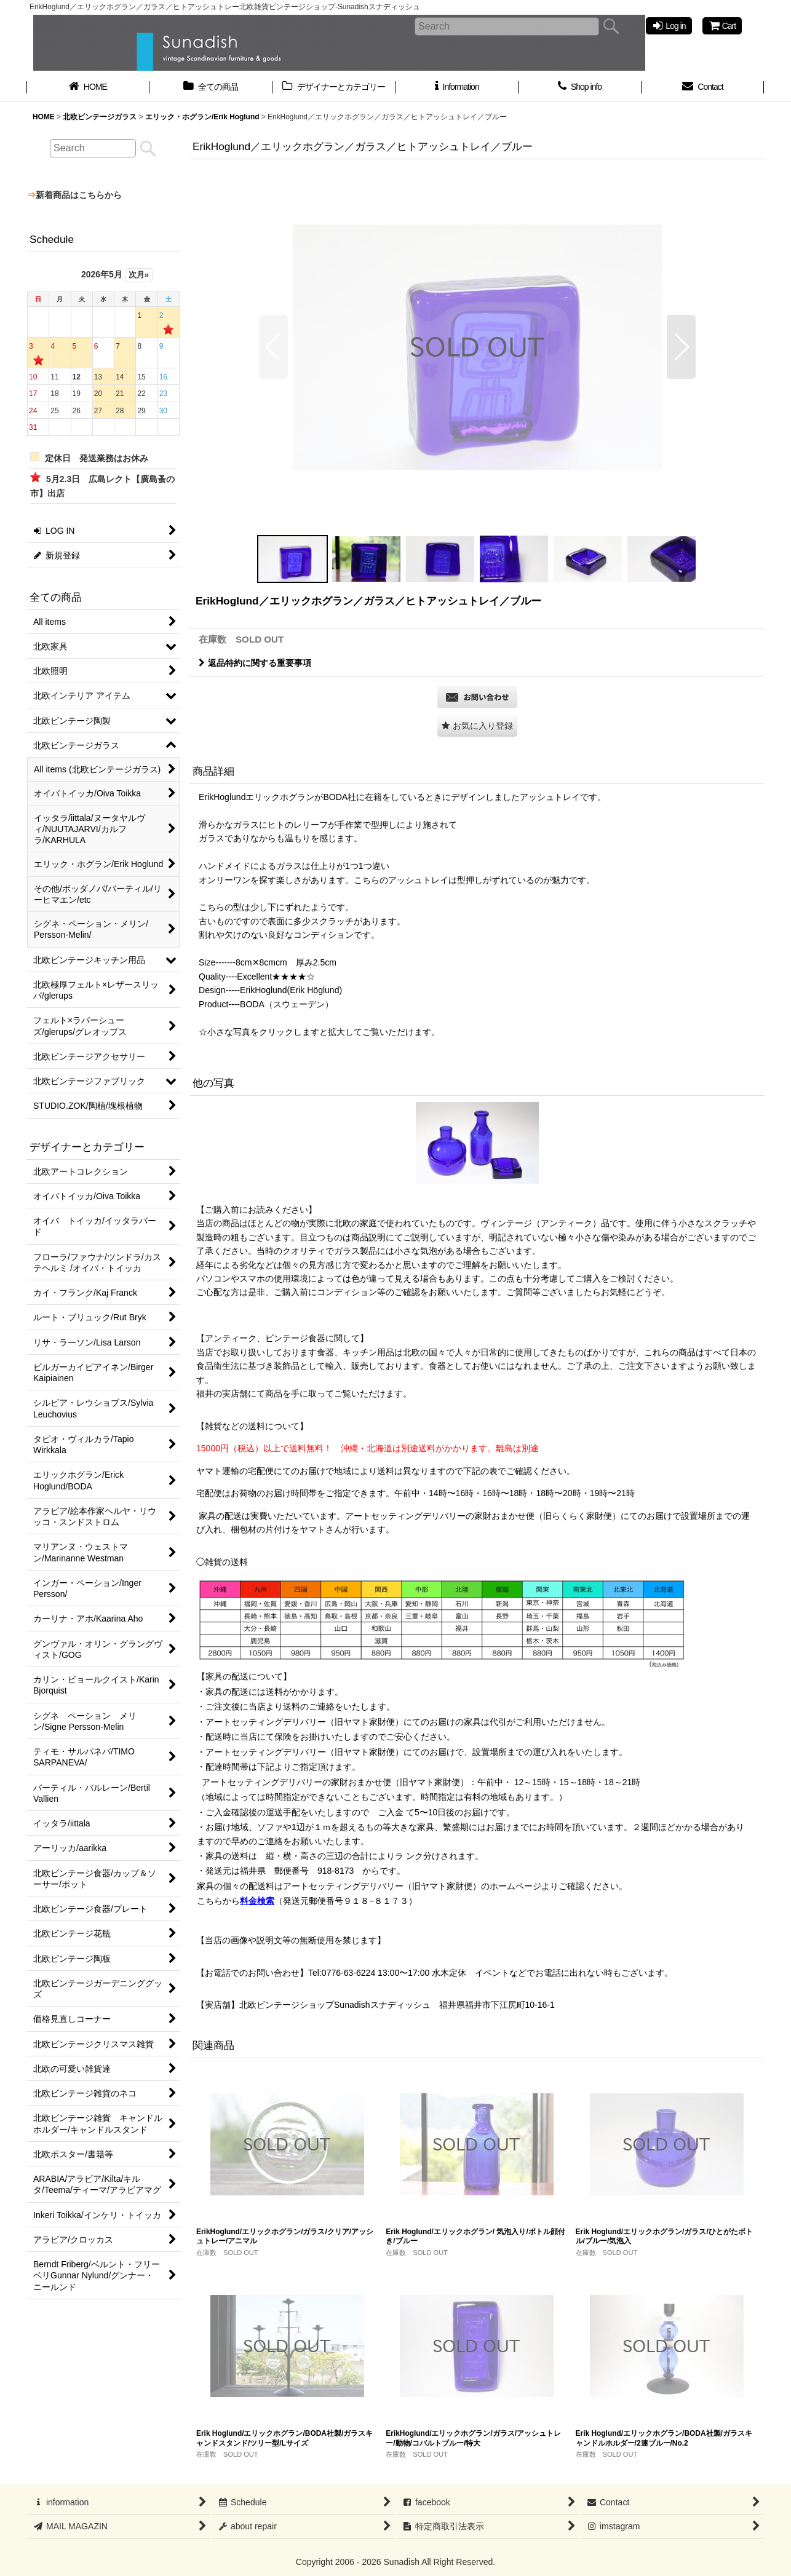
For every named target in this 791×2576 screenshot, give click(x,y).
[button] (273, 347)
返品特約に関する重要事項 (255, 663)
